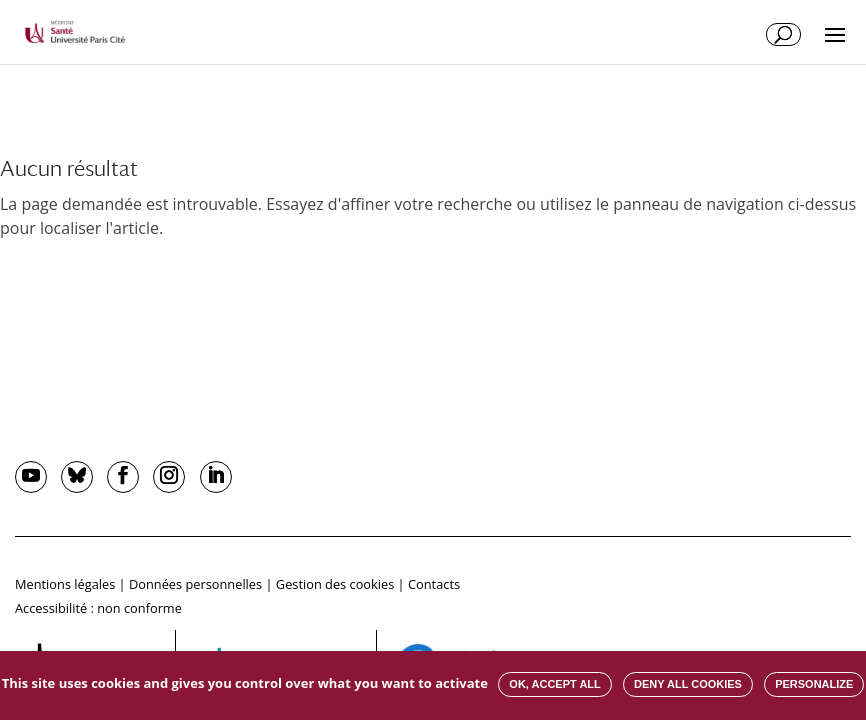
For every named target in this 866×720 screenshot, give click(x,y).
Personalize (814, 684)
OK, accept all (554, 684)
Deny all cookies (688, 684)
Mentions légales (65, 584)
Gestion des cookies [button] (335, 584)
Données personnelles (195, 584)
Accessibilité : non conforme (98, 608)
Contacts (434, 584)
